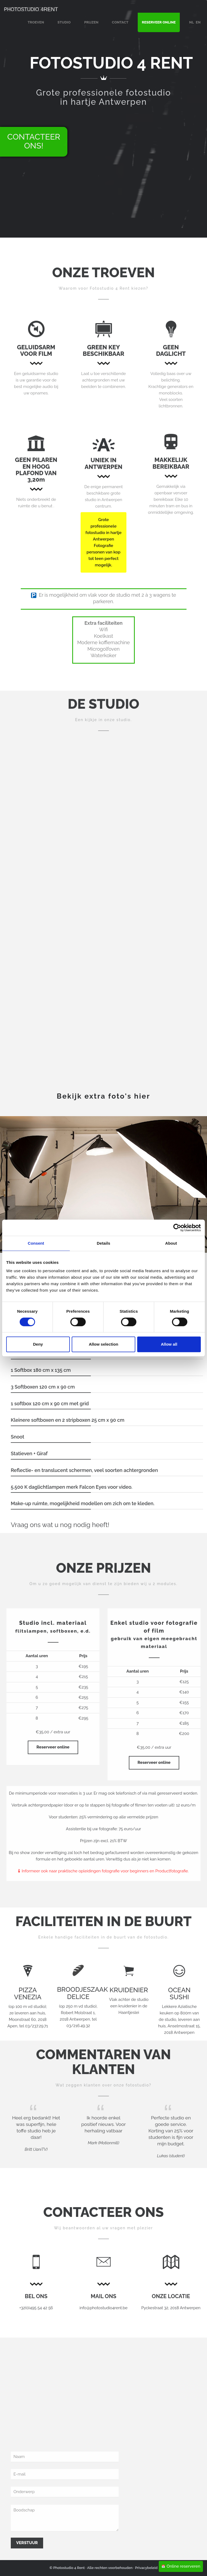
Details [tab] (103, 1243)
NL (191, 22)
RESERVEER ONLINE (159, 22)
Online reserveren (180, 2566)
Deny (38, 1344)
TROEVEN (35, 22)
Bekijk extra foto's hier (103, 1096)
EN (198, 22)
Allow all (169, 1344)
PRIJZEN (91, 22)
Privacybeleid (146, 2568)
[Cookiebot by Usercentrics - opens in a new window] (177, 1228)
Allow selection (103, 1344)
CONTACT (120, 22)
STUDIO (64, 22)
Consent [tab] (36, 1243)
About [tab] (171, 1243)
